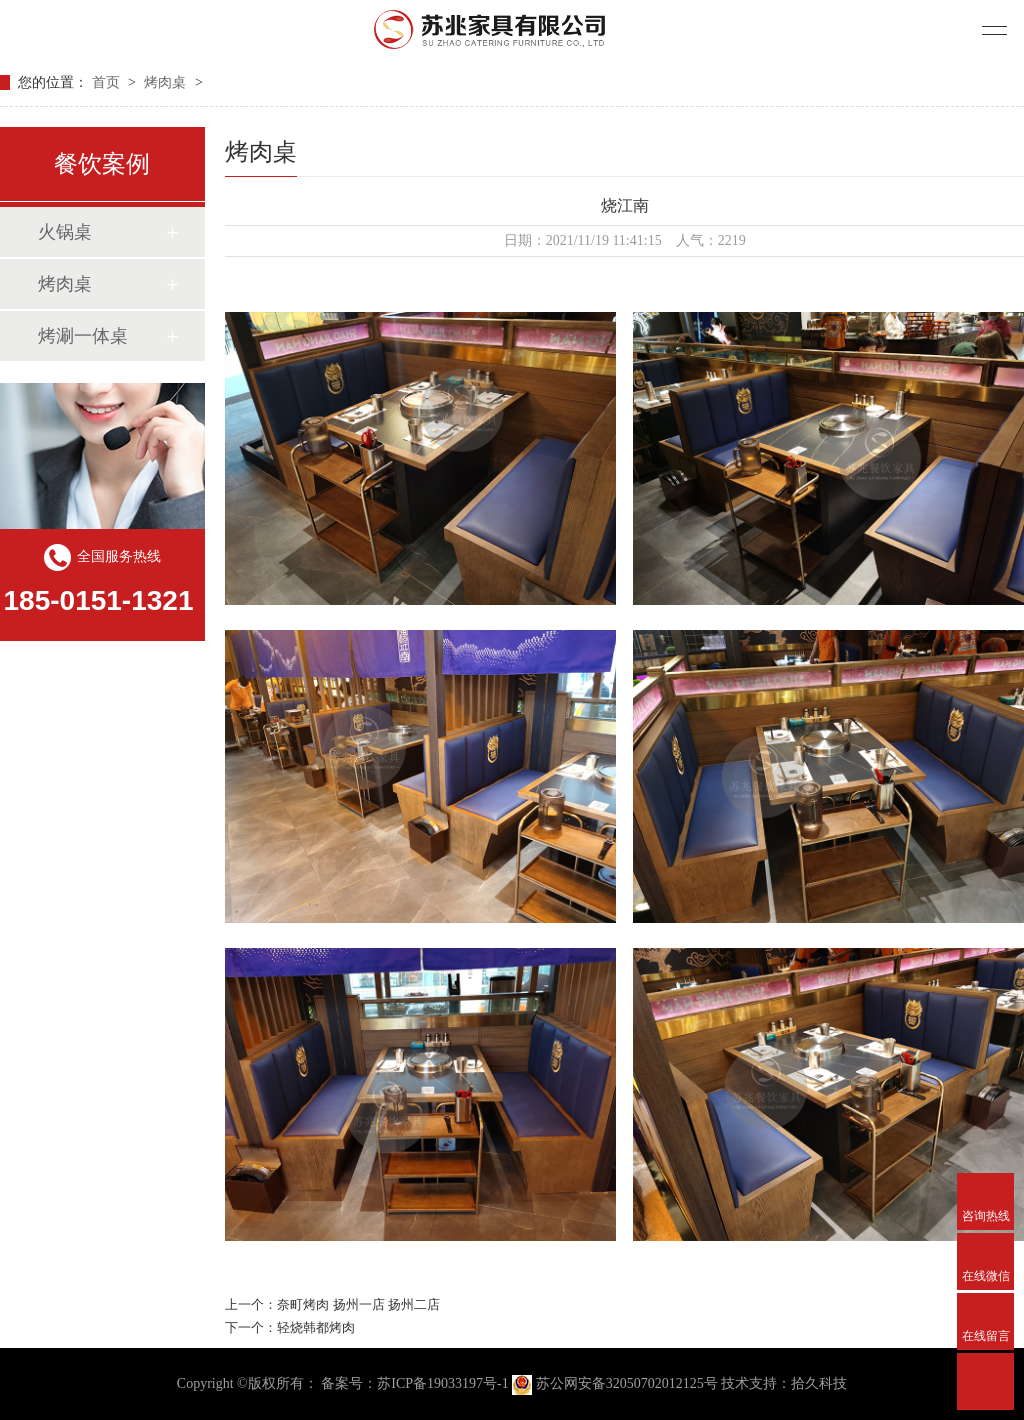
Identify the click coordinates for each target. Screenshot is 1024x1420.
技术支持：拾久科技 (784, 1383)
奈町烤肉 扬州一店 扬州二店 (358, 1304)
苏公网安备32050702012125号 (616, 1383)
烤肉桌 (167, 82)
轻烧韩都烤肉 (316, 1327)
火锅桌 (65, 232)
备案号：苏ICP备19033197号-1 (414, 1383)
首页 (108, 82)
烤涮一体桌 (83, 336)
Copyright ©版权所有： (247, 1383)
